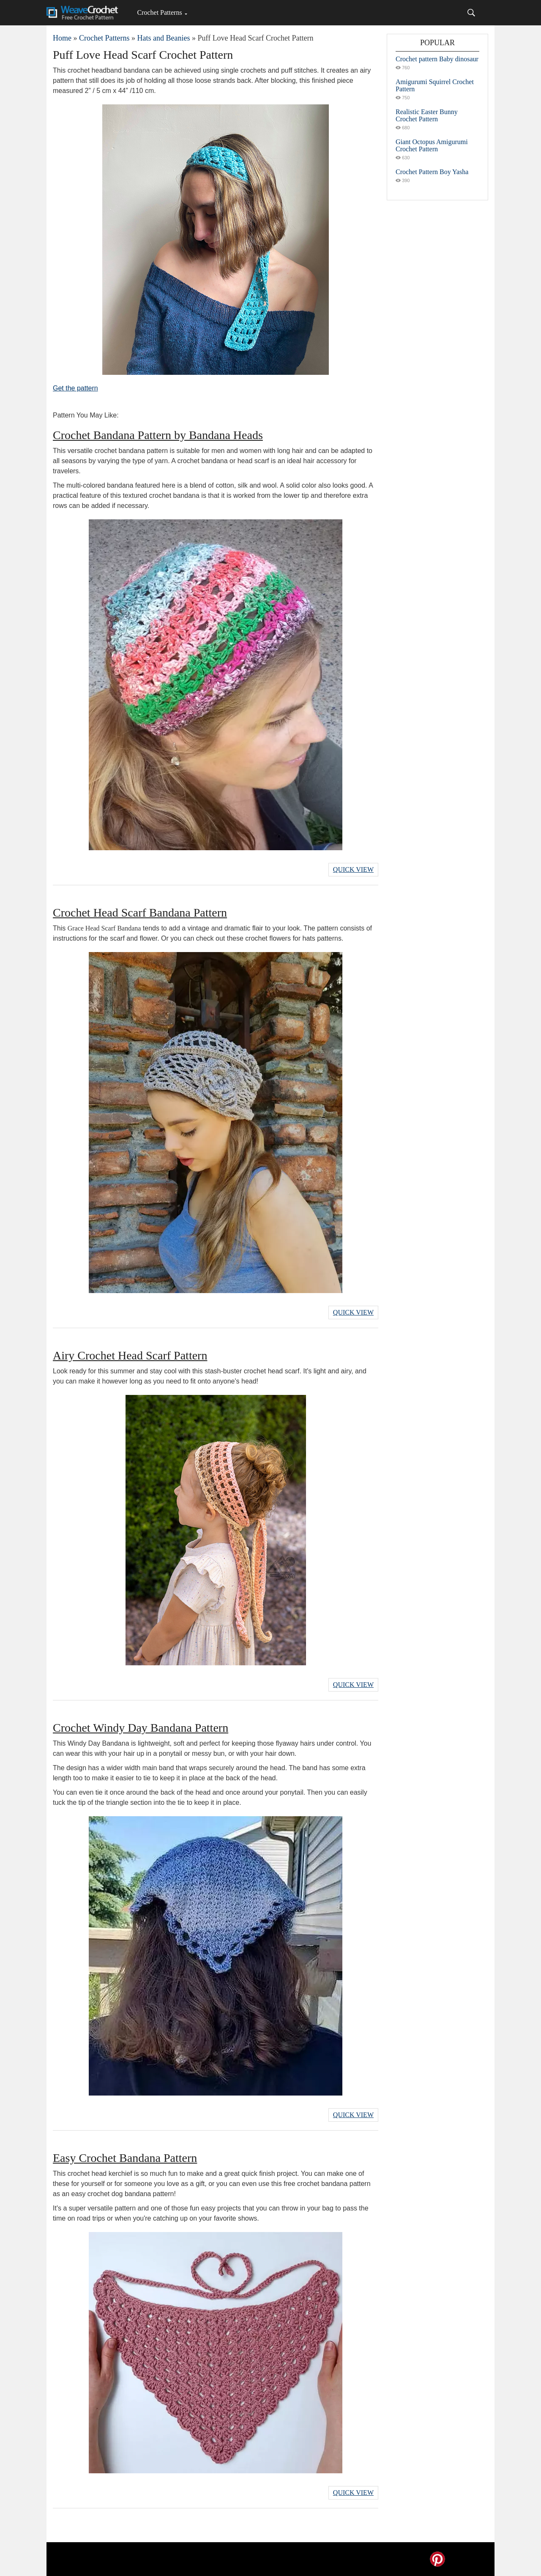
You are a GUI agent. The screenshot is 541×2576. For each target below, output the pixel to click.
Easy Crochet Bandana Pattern (125, 2157)
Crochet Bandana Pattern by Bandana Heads (158, 435)
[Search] (471, 12)
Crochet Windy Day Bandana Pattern (140, 1727)
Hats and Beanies (163, 38)
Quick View (353, 869)
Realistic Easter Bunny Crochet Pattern (427, 115)
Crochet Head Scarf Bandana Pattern (140, 912)
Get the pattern (75, 388)
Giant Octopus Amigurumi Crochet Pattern (432, 145)
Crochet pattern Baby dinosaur (437, 59)
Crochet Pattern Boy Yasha (432, 171)
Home (62, 38)
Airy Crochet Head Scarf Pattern (130, 1355)
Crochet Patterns (159, 12)
